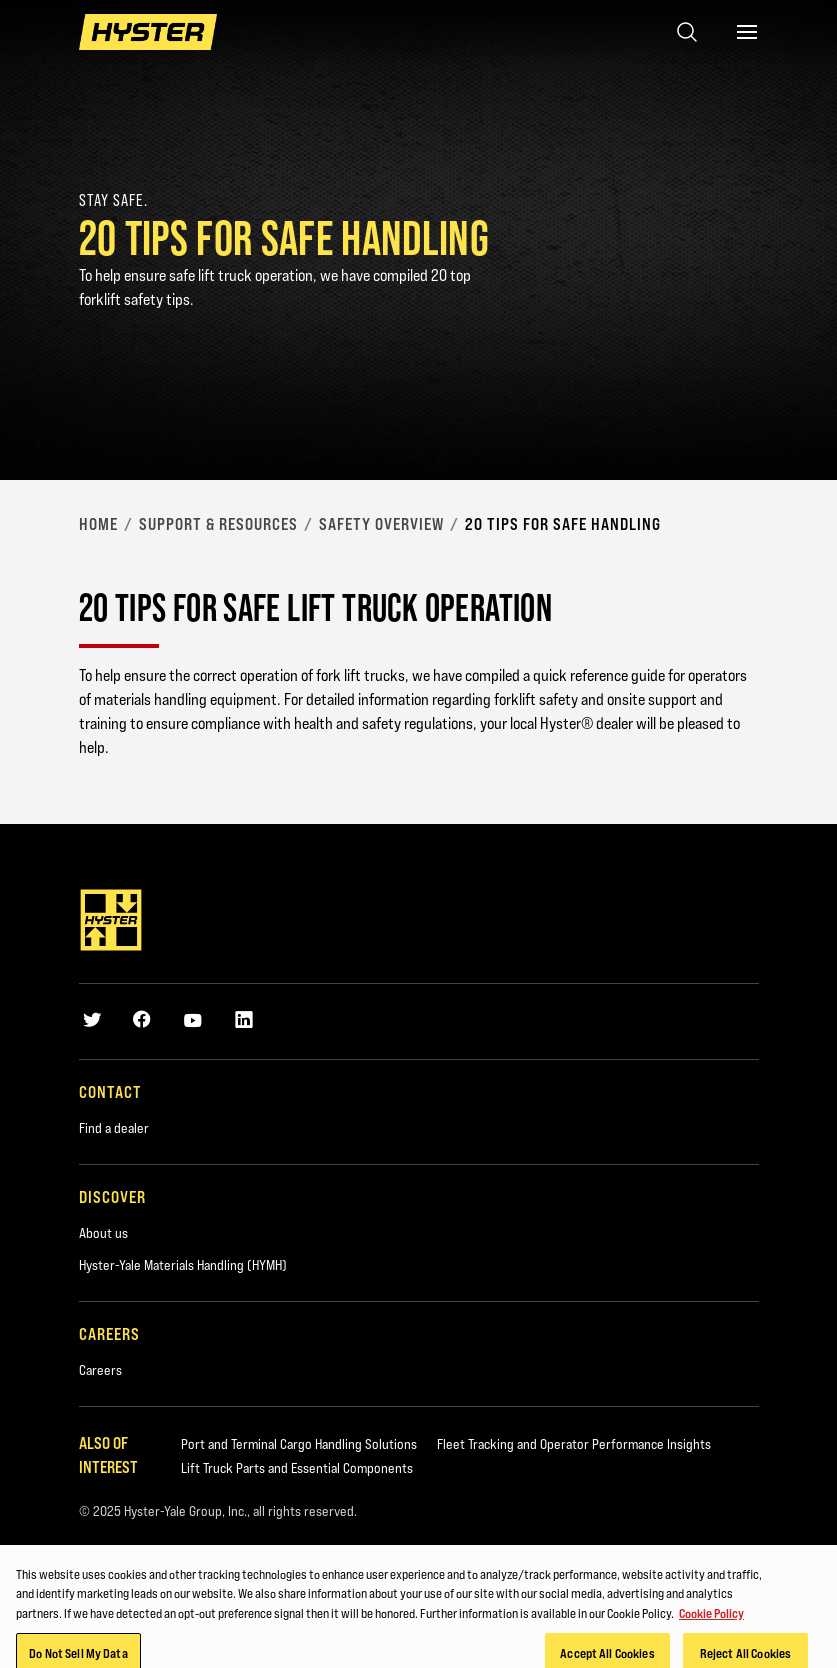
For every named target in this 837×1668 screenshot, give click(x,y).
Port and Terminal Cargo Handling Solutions (299, 1444)
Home (98, 524)
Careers (100, 1370)
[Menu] (747, 32)
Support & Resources (218, 524)
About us (103, 1233)
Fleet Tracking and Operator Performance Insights (574, 1444)
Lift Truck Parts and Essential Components (297, 1468)
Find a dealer (114, 1128)
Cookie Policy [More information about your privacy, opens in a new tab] (711, 1625)
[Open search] (687, 32)
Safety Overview (381, 524)
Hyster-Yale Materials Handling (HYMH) (183, 1265)
